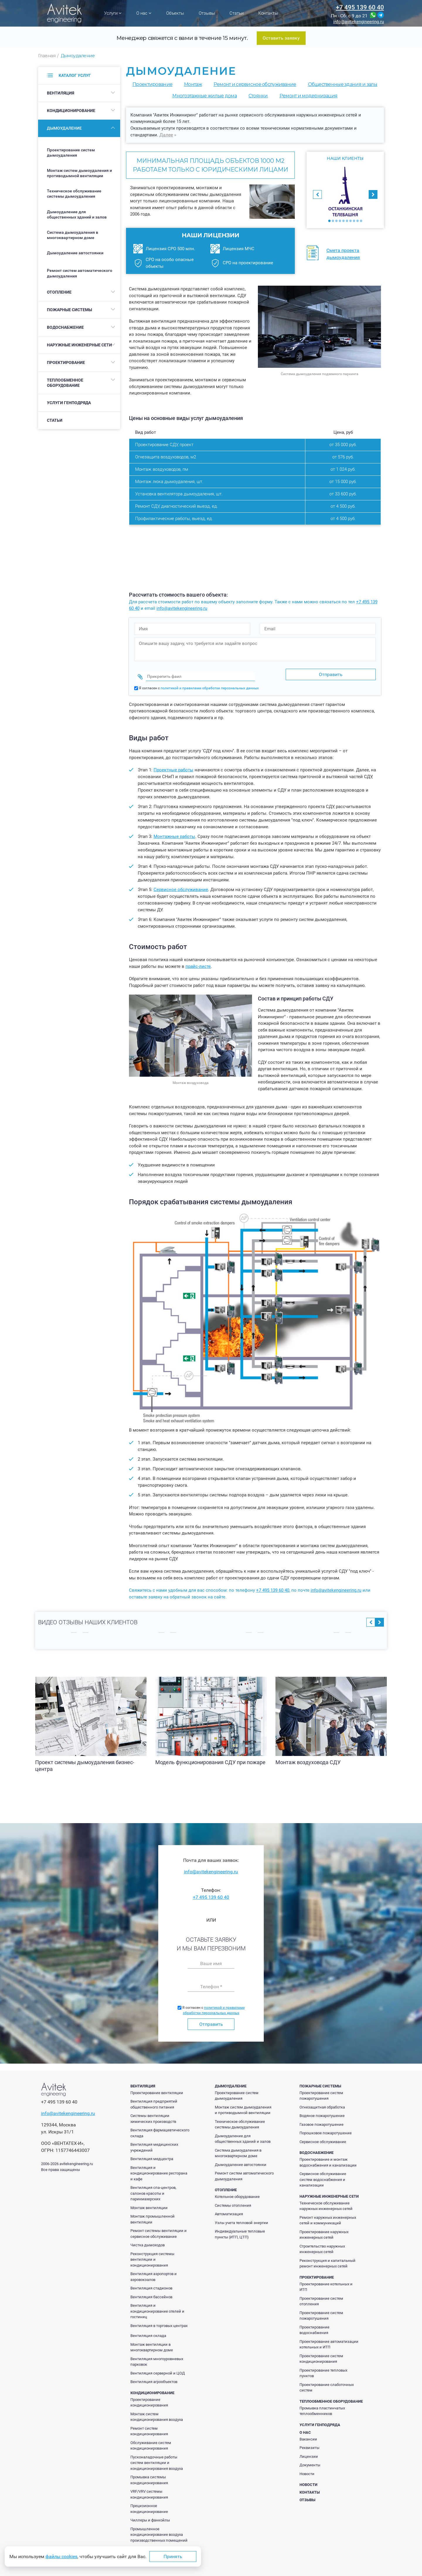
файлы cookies (61, 2556)
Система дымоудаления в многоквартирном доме (72, 235)
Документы (310, 2461)
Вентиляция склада (148, 2332)
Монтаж (193, 84)
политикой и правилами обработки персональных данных (210, 684)
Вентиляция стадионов (151, 2284)
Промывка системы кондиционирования (149, 2476)
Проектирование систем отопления (321, 2298)
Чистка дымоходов (147, 2241)
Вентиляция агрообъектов (153, 2378)
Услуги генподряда (69, 402)
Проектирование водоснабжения (314, 2326)
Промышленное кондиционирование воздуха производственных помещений (159, 2531)
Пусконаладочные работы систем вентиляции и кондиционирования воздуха (156, 2459)
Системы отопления (233, 2202)
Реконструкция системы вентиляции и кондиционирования (152, 2256)
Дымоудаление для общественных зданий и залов (77, 214)
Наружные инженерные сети (79, 345)
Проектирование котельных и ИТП (326, 2283)
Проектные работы (173, 766)
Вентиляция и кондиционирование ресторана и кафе (158, 2170)
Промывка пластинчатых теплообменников (322, 2407)
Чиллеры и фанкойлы (150, 2516)
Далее (166, 135)
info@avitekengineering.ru (358, 22)
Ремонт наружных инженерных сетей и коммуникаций (328, 2217)
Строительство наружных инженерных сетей (322, 2245)
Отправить (211, 2020)
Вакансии (308, 2435)
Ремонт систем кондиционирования (149, 2428)
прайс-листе (198, 963)
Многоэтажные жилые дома (204, 96)
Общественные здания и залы (342, 84)
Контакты (268, 13)
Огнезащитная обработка (322, 2103)
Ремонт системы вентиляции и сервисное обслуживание (158, 2230)
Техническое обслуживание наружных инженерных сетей (326, 2202)
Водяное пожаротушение (322, 2112)
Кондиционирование (71, 110)
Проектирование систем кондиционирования (321, 2355)
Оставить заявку (281, 38)
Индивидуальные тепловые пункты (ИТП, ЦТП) (240, 2231)
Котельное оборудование (237, 2193)
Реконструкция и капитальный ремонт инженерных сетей (327, 2260)
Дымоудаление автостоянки (75, 252)
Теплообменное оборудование (65, 383)
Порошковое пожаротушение (326, 2129)
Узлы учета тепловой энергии (241, 2219)
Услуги (113, 13)
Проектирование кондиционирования (149, 2399)
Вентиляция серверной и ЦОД (157, 2369)
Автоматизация (229, 2210)
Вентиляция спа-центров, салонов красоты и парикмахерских (153, 2190)
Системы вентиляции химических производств (153, 2115)
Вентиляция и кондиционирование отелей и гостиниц (157, 2308)
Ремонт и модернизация (309, 96)
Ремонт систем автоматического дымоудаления (79, 273)
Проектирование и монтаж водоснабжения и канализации (328, 2159)
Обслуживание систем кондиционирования (150, 2442)
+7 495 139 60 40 (360, 7)
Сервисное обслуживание (181, 886)
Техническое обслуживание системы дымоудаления (74, 194)
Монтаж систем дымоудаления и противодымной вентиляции (79, 173)
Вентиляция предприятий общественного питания (153, 2101)
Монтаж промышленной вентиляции (152, 2216)
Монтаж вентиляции (149, 2204)
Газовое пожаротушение (321, 2121)
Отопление (59, 292)
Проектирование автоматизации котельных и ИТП (329, 2341)
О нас (144, 13)
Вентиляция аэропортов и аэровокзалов (153, 2273)
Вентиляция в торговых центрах (159, 2322)
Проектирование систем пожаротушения (321, 2092)
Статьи (236, 13)
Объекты (175, 13)
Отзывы (207, 13)
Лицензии (309, 2453)
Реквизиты (309, 2444)
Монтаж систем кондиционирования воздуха (156, 2413)
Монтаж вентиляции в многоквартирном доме (151, 2344)
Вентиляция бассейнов (151, 2293)
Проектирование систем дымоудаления (71, 152)
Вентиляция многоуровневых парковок (156, 2358)
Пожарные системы (69, 309)
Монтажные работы (174, 833)
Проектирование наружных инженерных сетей (324, 2231)
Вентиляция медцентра (151, 2155)
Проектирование (66, 362)
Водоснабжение (65, 327)
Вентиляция (60, 93)
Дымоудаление (64, 128)
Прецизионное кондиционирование (149, 2505)
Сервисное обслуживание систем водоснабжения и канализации (323, 2176)
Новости (307, 2470)
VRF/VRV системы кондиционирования (149, 2491)
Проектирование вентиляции (156, 2089)
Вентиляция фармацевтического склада (159, 2129)
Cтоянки (258, 96)
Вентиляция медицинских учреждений (154, 2144)
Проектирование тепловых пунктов (323, 2370)
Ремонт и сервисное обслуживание (255, 84)
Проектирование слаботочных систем (327, 2384)
